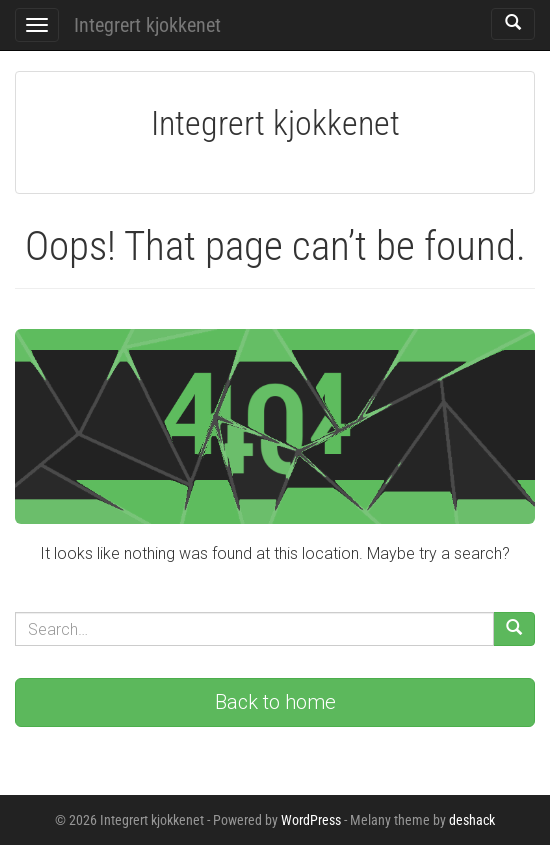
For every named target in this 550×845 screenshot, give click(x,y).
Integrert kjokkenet (147, 25)
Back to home (275, 702)
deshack (472, 820)
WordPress (311, 820)
